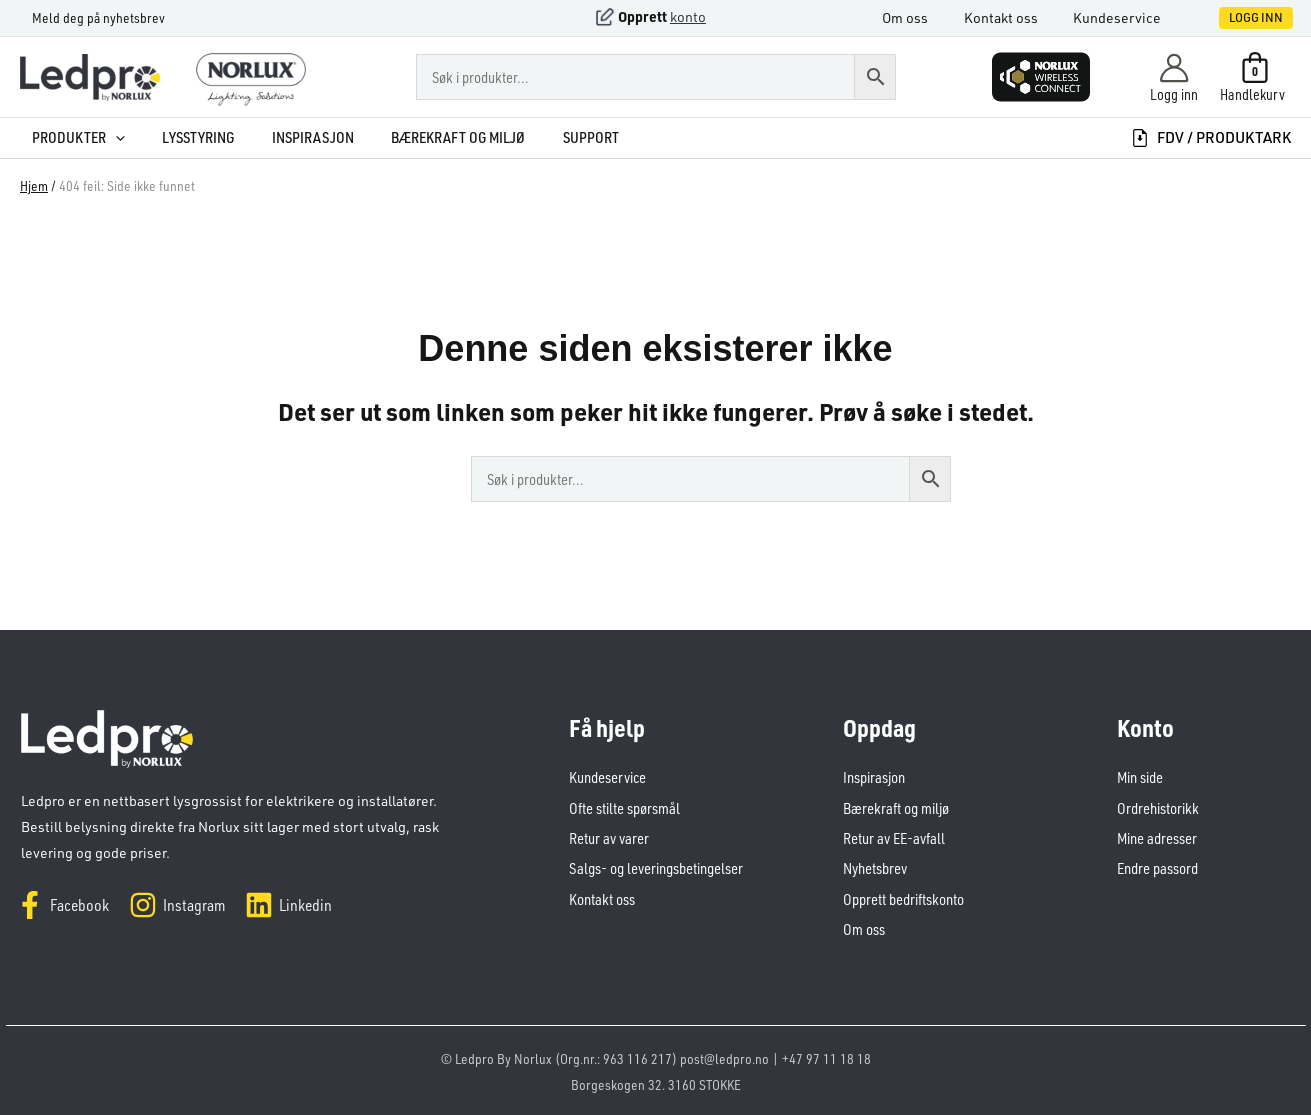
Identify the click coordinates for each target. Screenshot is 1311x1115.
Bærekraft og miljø (436, 137)
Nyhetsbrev (875, 867)
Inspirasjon (294, 137)
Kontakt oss (1018, 17)
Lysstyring (183, 137)
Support (565, 137)
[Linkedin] (288, 905)
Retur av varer (609, 837)
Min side (1140, 777)
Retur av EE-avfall (894, 837)
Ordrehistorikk (1158, 807)
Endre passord (1157, 867)
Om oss (928, 17)
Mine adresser (1157, 837)
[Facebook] (62, 905)
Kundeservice (1129, 17)
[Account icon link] (1174, 76)
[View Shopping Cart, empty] (1254, 77)
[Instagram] (177, 905)
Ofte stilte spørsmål (624, 807)
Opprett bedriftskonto (903, 897)
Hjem (34, 185)
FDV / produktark (1211, 137)
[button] (1235, 18)
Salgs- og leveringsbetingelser (655, 867)
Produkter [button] (66, 137)
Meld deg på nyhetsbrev (86, 17)
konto (688, 16)
